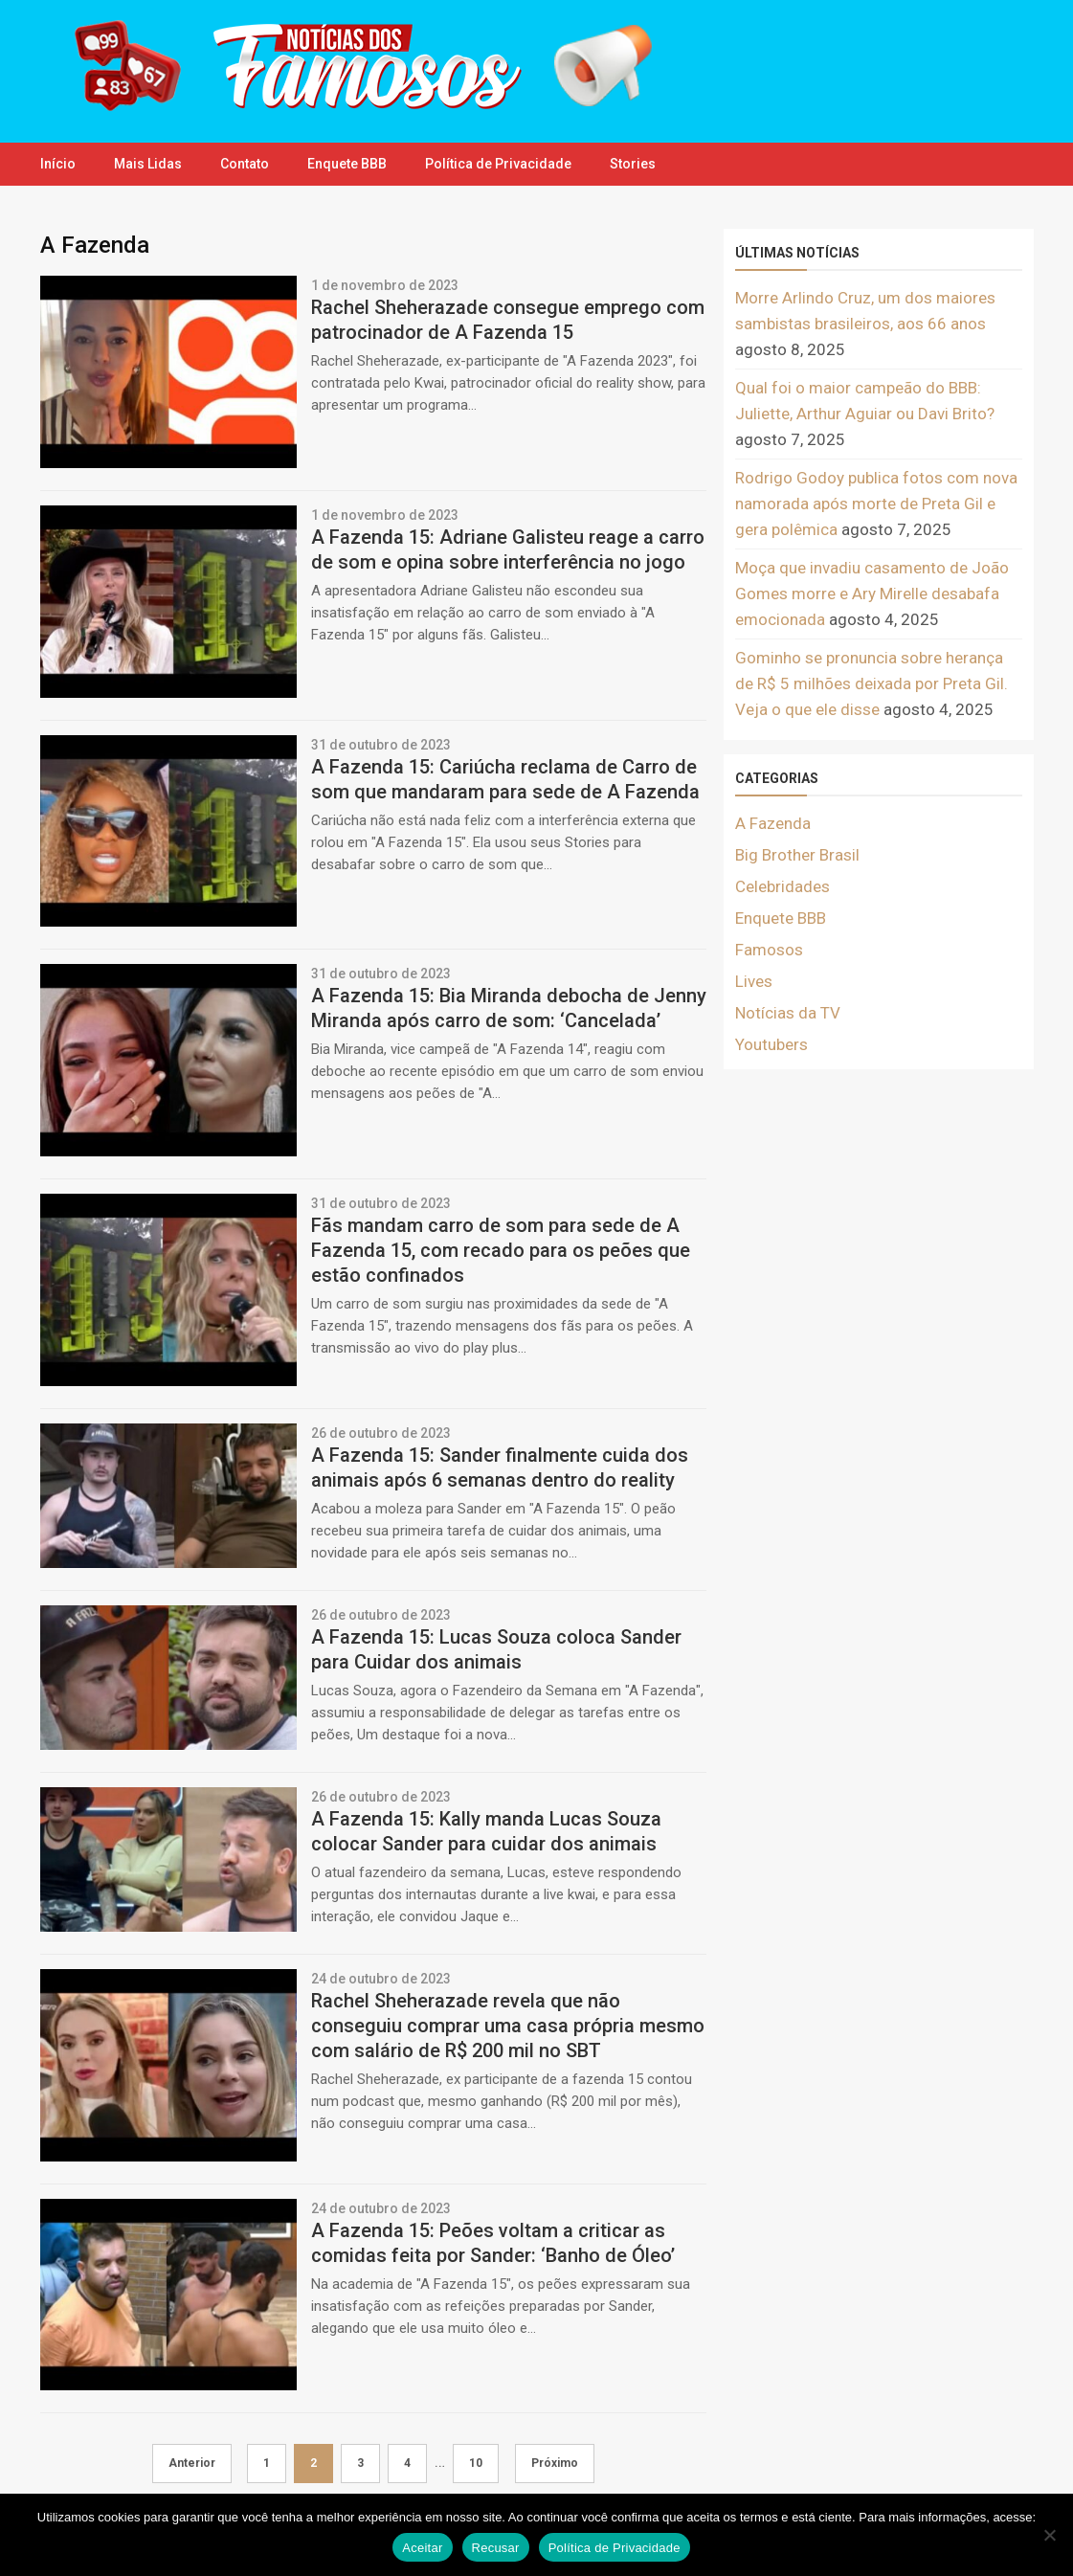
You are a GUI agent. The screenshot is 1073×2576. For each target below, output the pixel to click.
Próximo (554, 2463)
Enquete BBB (347, 163)
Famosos (769, 949)
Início (58, 163)
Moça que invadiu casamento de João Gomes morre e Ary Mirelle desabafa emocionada (872, 593)
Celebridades (782, 886)
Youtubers (771, 1044)
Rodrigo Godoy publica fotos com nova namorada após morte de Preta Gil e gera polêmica (876, 503)
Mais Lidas (148, 163)
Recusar (496, 2548)
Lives (753, 981)
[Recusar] (1049, 2534)
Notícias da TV (787, 1012)
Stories (633, 163)
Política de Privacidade (498, 163)
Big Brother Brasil (797, 854)
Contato (244, 163)
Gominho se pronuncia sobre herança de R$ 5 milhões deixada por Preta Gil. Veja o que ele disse (871, 683)
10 (475, 2463)
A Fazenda (773, 823)
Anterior (191, 2463)
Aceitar (422, 2548)
